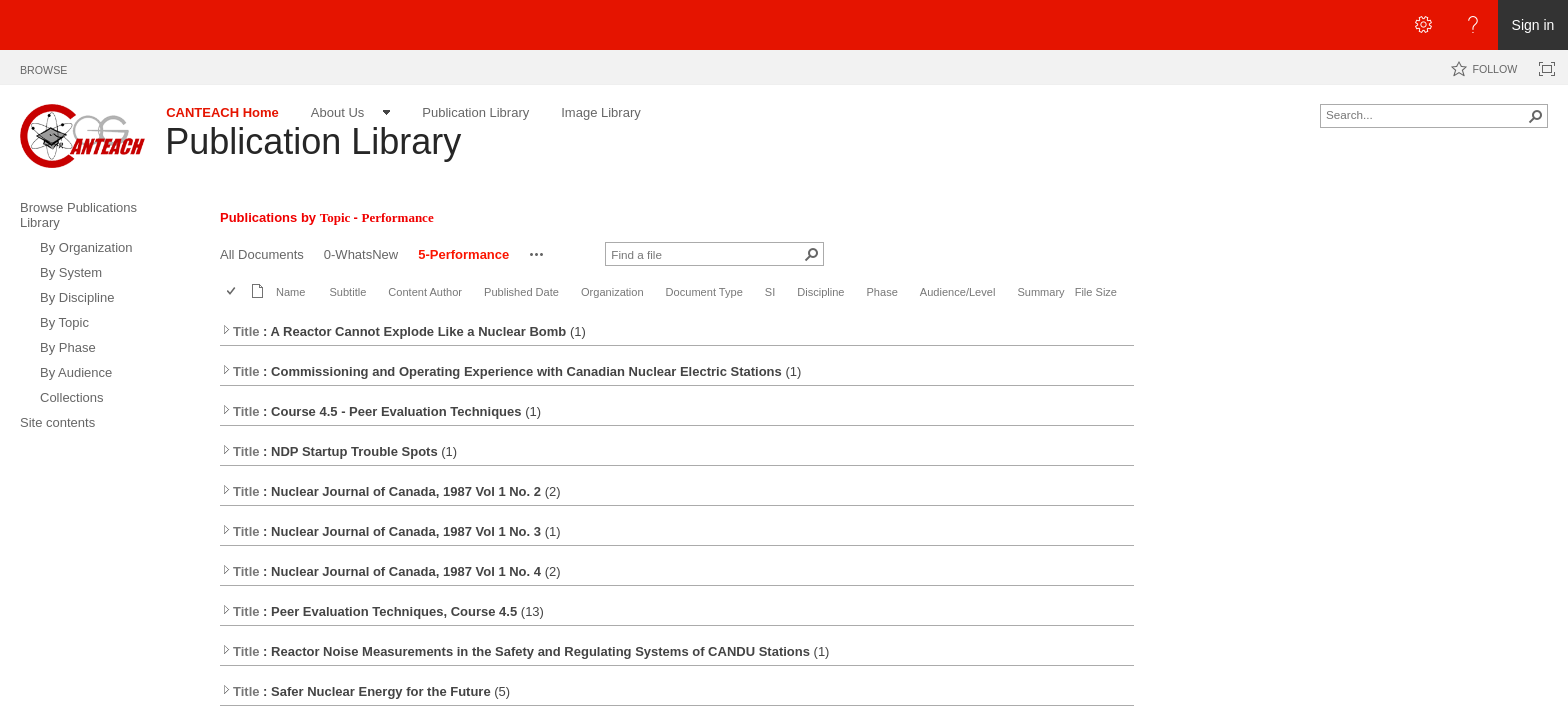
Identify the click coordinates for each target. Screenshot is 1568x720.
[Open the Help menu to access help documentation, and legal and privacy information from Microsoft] (1473, 25)
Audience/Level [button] (958, 292)
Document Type (704, 292)
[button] (1536, 116)
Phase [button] (882, 292)
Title (240, 331)
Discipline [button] (820, 292)
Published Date (521, 292)
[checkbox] (232, 292)
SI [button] (770, 292)
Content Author (425, 292)
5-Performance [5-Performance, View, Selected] (463, 254)
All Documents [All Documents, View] (262, 254)
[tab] (43, 66)
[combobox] (1426, 114)
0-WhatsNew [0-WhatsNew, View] (361, 254)
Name (290, 292)
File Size (1096, 292)
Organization (612, 292)
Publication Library (313, 141)
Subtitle (347, 292)
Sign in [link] (1533, 25)
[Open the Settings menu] (1423, 25)
